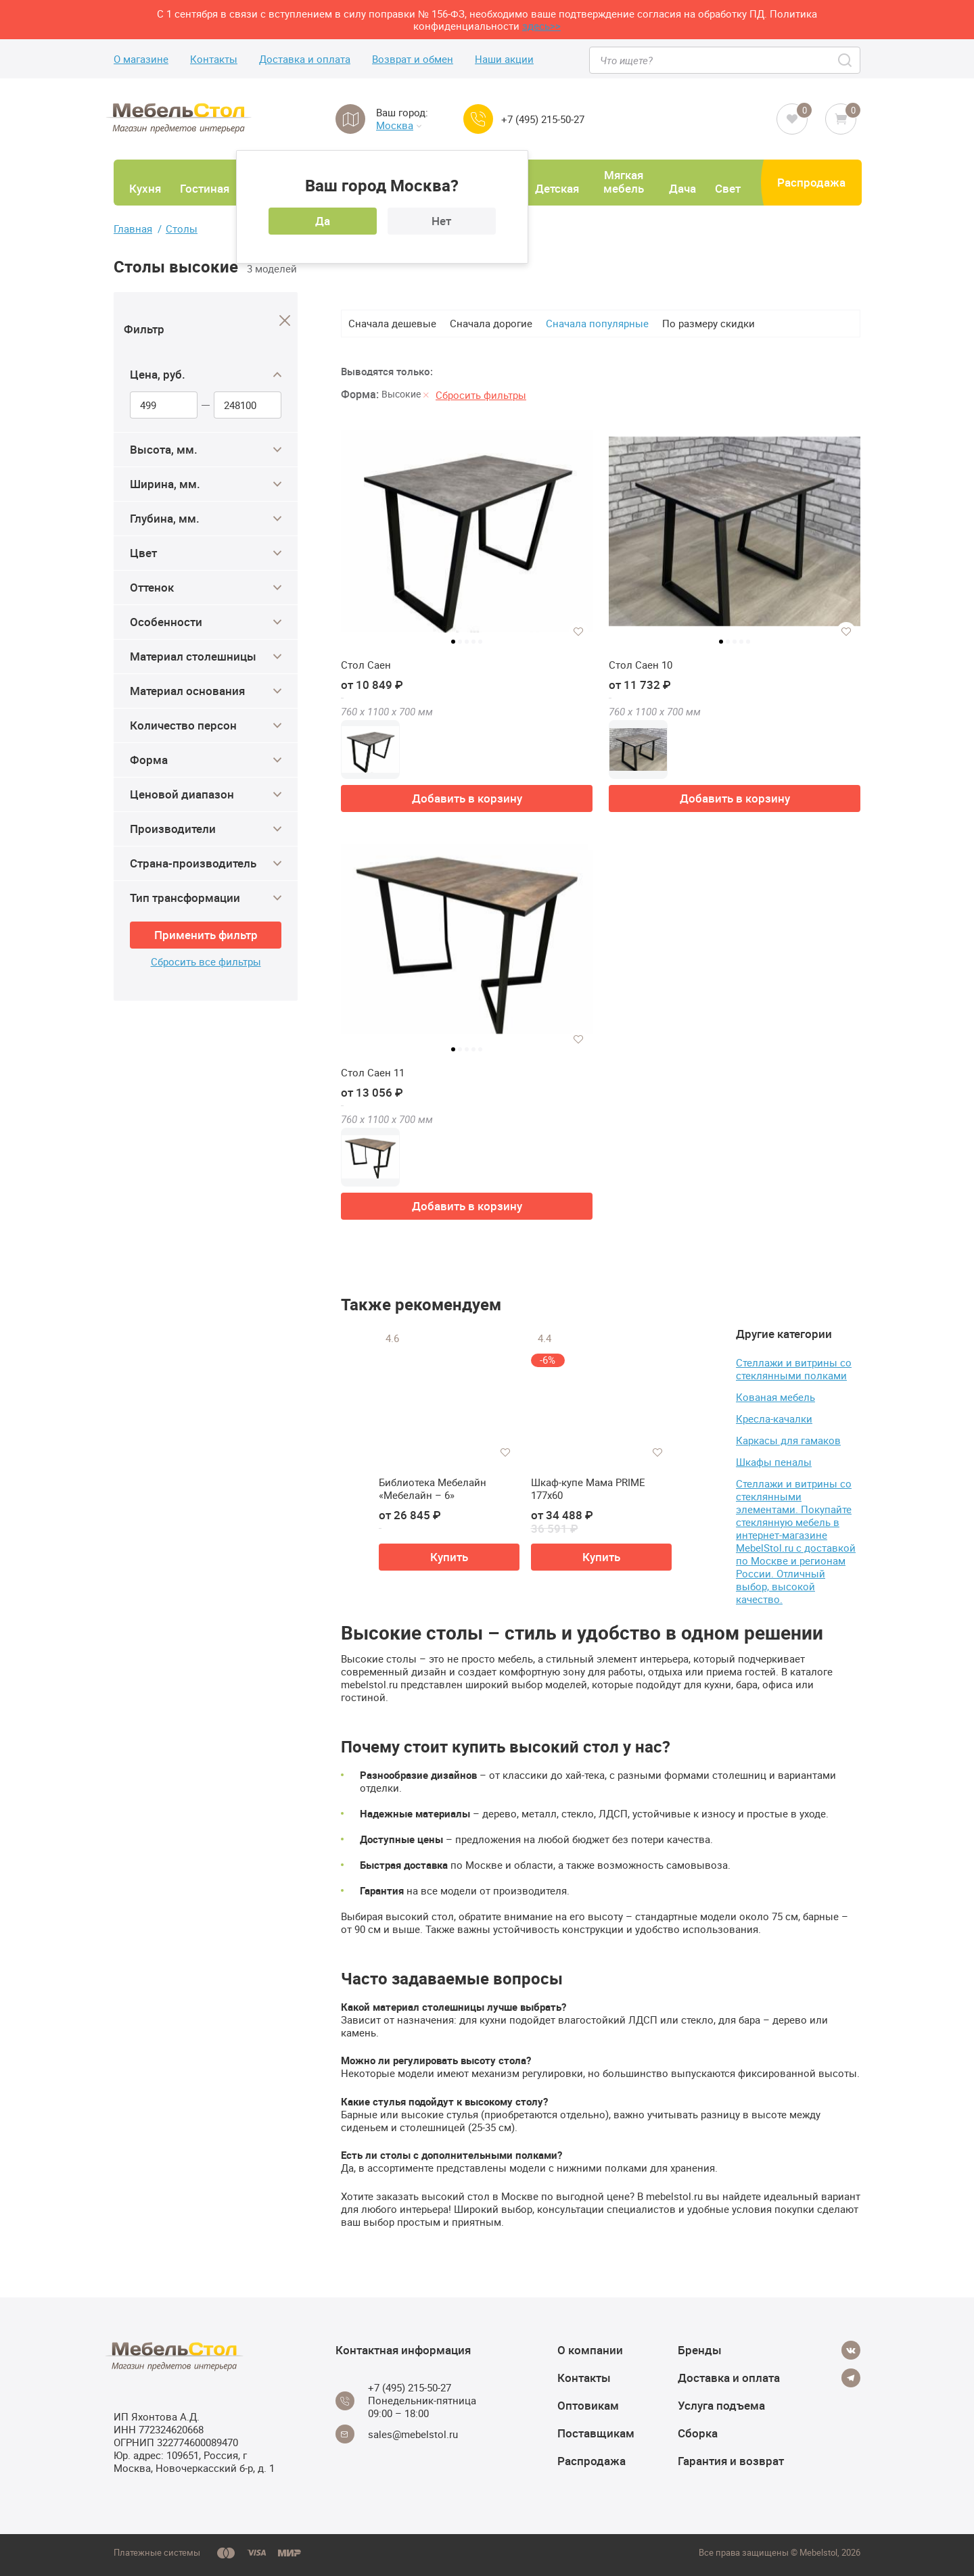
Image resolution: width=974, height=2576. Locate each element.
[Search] (845, 60)
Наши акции (504, 59)
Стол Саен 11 (372, 1072)
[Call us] (478, 119)
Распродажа (811, 182)
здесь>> (541, 25)
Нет (441, 221)
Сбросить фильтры (481, 395)
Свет (728, 188)
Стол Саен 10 (640, 665)
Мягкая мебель (623, 181)
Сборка (698, 2433)
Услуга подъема (721, 2405)
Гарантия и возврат (731, 2460)
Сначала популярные (597, 323)
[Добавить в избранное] (578, 631)
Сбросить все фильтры (206, 961)
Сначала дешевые (392, 323)
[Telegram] (850, 2377)
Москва (398, 125)
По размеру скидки (708, 323)
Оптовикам (588, 2405)
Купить (449, 1557)
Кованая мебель (775, 1397)
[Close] (285, 321)
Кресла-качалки (774, 1418)
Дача (682, 188)
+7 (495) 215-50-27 (542, 119)
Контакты (213, 59)
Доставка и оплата (304, 59)
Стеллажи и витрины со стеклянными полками (794, 1369)
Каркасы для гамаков (788, 1440)
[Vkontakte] (850, 2350)
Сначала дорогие (491, 323)
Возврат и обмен (412, 59)
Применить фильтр (206, 935)
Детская (557, 188)
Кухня (145, 188)
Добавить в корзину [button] (467, 798)
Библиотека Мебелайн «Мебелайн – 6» (432, 1489)
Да (322, 221)
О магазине (141, 59)
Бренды (700, 2350)
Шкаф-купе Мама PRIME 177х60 (588, 1489)
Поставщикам (595, 2433)
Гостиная (204, 188)
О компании (590, 2350)
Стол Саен (366, 665)
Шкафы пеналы (774, 1462)
